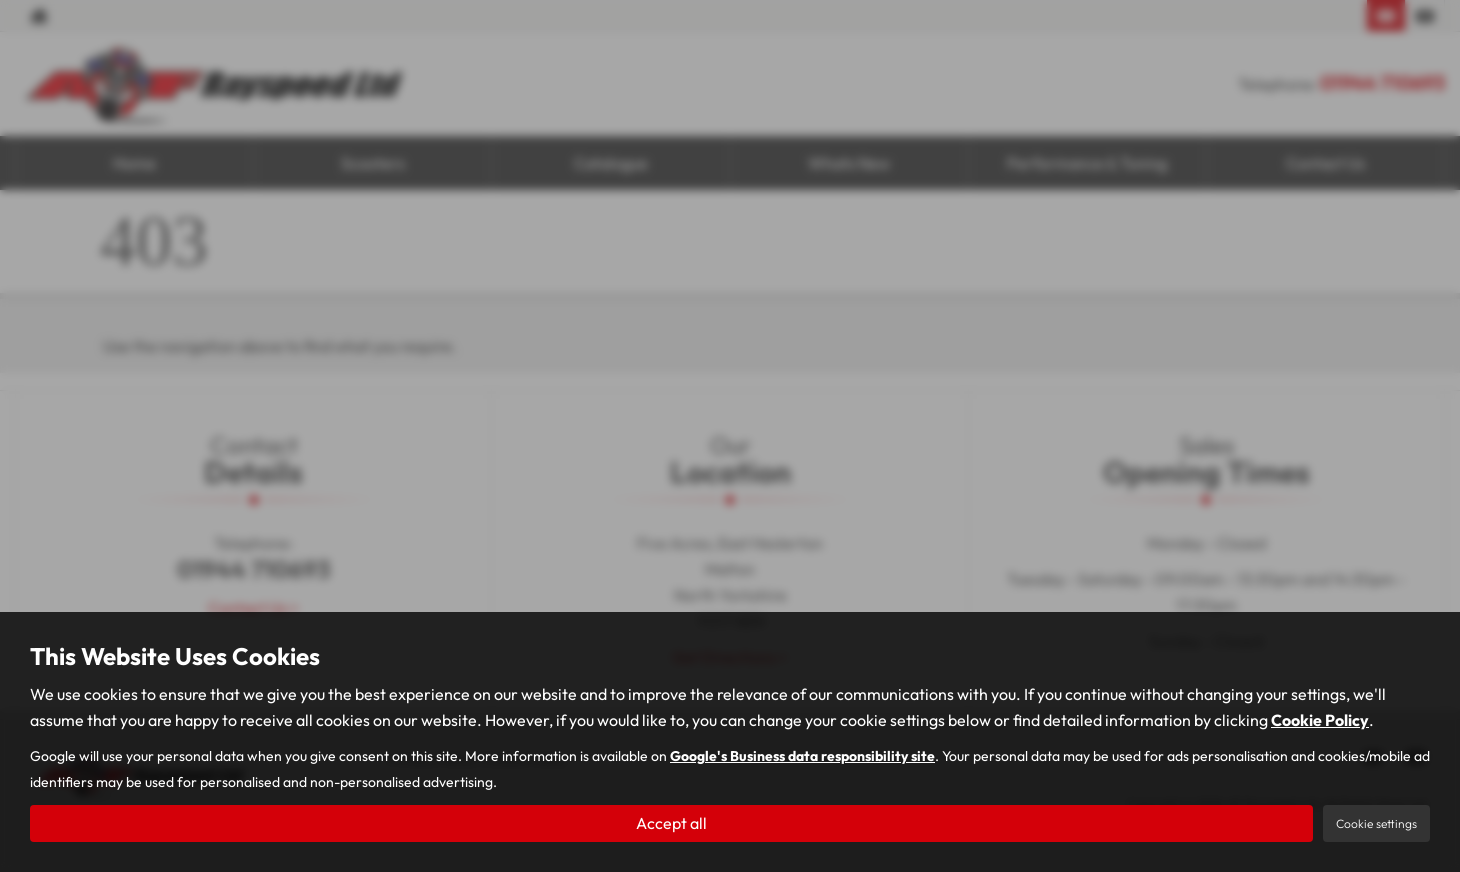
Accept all (671, 823)
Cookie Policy (1320, 720)
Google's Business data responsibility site (802, 756)
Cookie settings (1376, 823)
